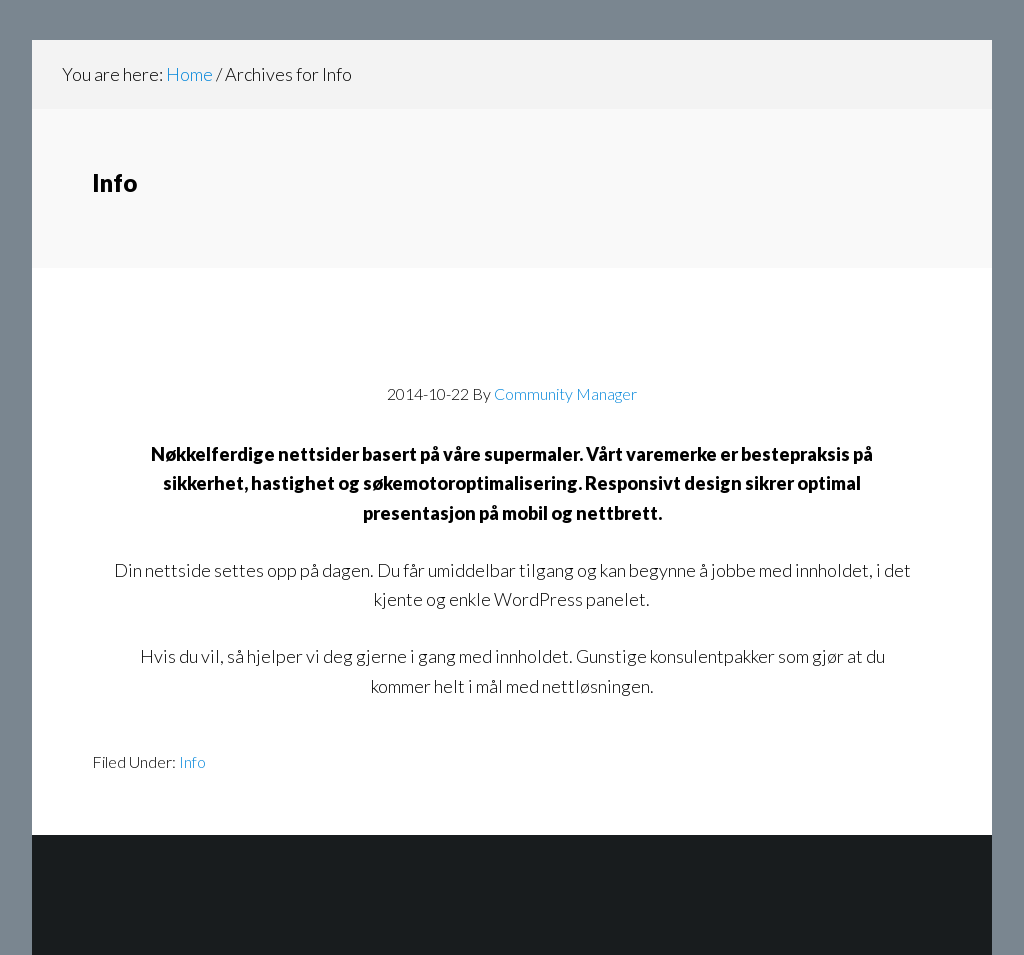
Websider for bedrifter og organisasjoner (512, 349)
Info (192, 761)
